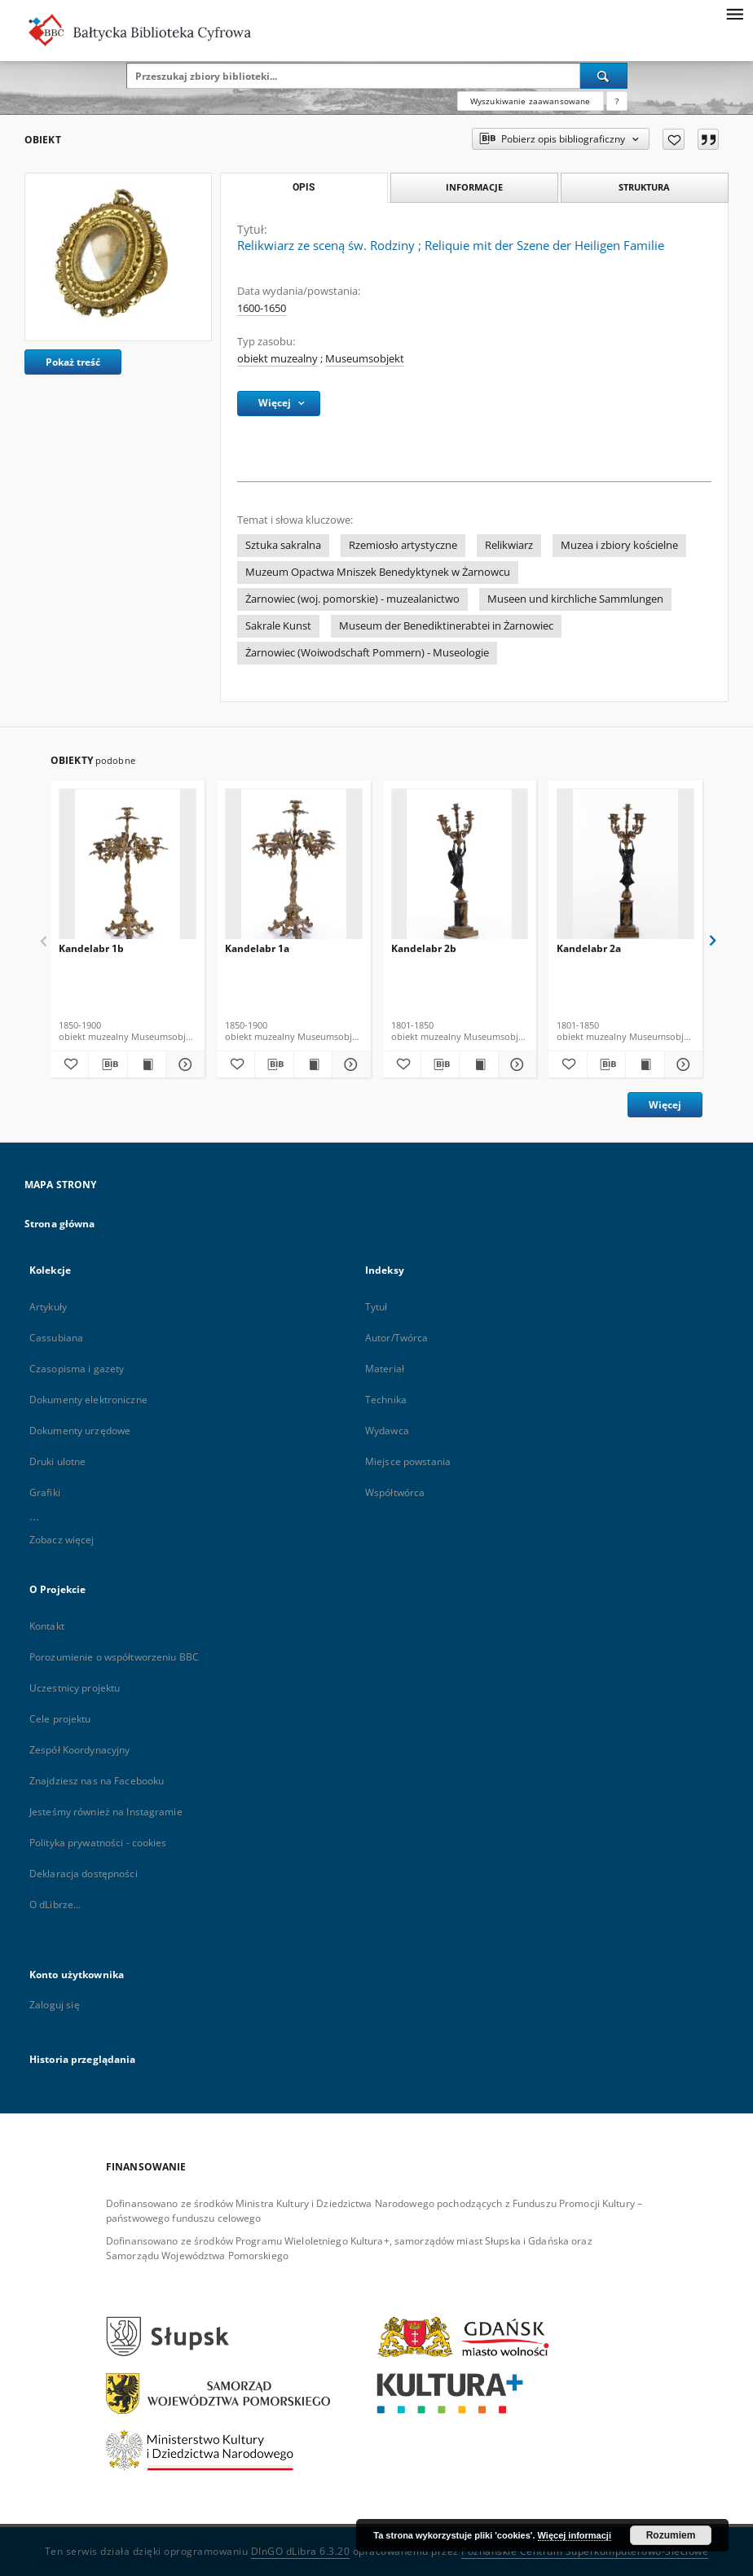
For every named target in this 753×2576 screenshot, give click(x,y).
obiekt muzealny (277, 359)
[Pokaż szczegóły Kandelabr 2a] (681, 1064)
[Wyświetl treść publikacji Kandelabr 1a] (313, 1064)
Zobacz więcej (62, 1540)
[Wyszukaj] (604, 76)
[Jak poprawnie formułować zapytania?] (617, 101)
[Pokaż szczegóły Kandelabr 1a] (349, 1064)
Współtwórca (395, 1492)
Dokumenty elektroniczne (88, 1399)
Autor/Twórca (396, 1338)
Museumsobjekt (364, 359)
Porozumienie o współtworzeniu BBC (114, 1657)
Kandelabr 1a (257, 948)
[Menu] (734, 13)
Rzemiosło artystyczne (403, 545)
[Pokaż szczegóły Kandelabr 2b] (515, 1064)
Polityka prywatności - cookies (98, 1843)
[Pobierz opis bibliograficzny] (107, 1064)
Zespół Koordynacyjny (79, 1750)
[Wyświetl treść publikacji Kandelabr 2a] (644, 1064)
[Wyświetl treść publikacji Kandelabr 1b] (146, 1064)
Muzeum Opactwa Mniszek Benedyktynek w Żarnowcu (377, 572)
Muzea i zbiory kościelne (619, 545)
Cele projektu (60, 1719)
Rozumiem (671, 2535)
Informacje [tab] (474, 187)
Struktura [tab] (644, 187)
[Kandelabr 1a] (294, 868)
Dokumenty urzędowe (79, 1430)
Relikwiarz (509, 545)
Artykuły (48, 1307)
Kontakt (46, 1626)
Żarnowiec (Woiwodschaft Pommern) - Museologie (367, 653)
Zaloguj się (54, 2005)
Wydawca (387, 1430)
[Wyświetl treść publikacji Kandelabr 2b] (478, 1064)
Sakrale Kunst (278, 626)
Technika (386, 1399)
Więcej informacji (574, 2535)
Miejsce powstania (408, 1461)
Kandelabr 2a (589, 948)
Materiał (384, 1369)
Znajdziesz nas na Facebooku (96, 1781)
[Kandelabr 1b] (127, 868)
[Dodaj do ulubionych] (674, 139)
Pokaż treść (73, 362)
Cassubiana (56, 1338)
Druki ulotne (57, 1461)
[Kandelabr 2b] (460, 868)
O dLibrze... (55, 1904)
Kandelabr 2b (423, 948)
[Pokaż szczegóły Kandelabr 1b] (182, 1064)
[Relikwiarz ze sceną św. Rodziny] (118, 257)
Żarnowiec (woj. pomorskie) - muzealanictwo (352, 599)
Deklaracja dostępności (83, 1873)
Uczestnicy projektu (74, 1688)
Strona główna (59, 1224)
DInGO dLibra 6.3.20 (300, 2551)
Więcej (665, 1105)
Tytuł (376, 1307)
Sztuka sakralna (283, 545)
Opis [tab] (304, 187)
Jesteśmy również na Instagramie (106, 1812)
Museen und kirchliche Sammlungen (575, 599)
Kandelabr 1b (91, 948)
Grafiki (44, 1492)
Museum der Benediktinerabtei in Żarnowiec (446, 626)
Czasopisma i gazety (76, 1369)
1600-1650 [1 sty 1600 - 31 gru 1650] (261, 308)
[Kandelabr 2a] (625, 868)
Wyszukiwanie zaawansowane (530, 101)
